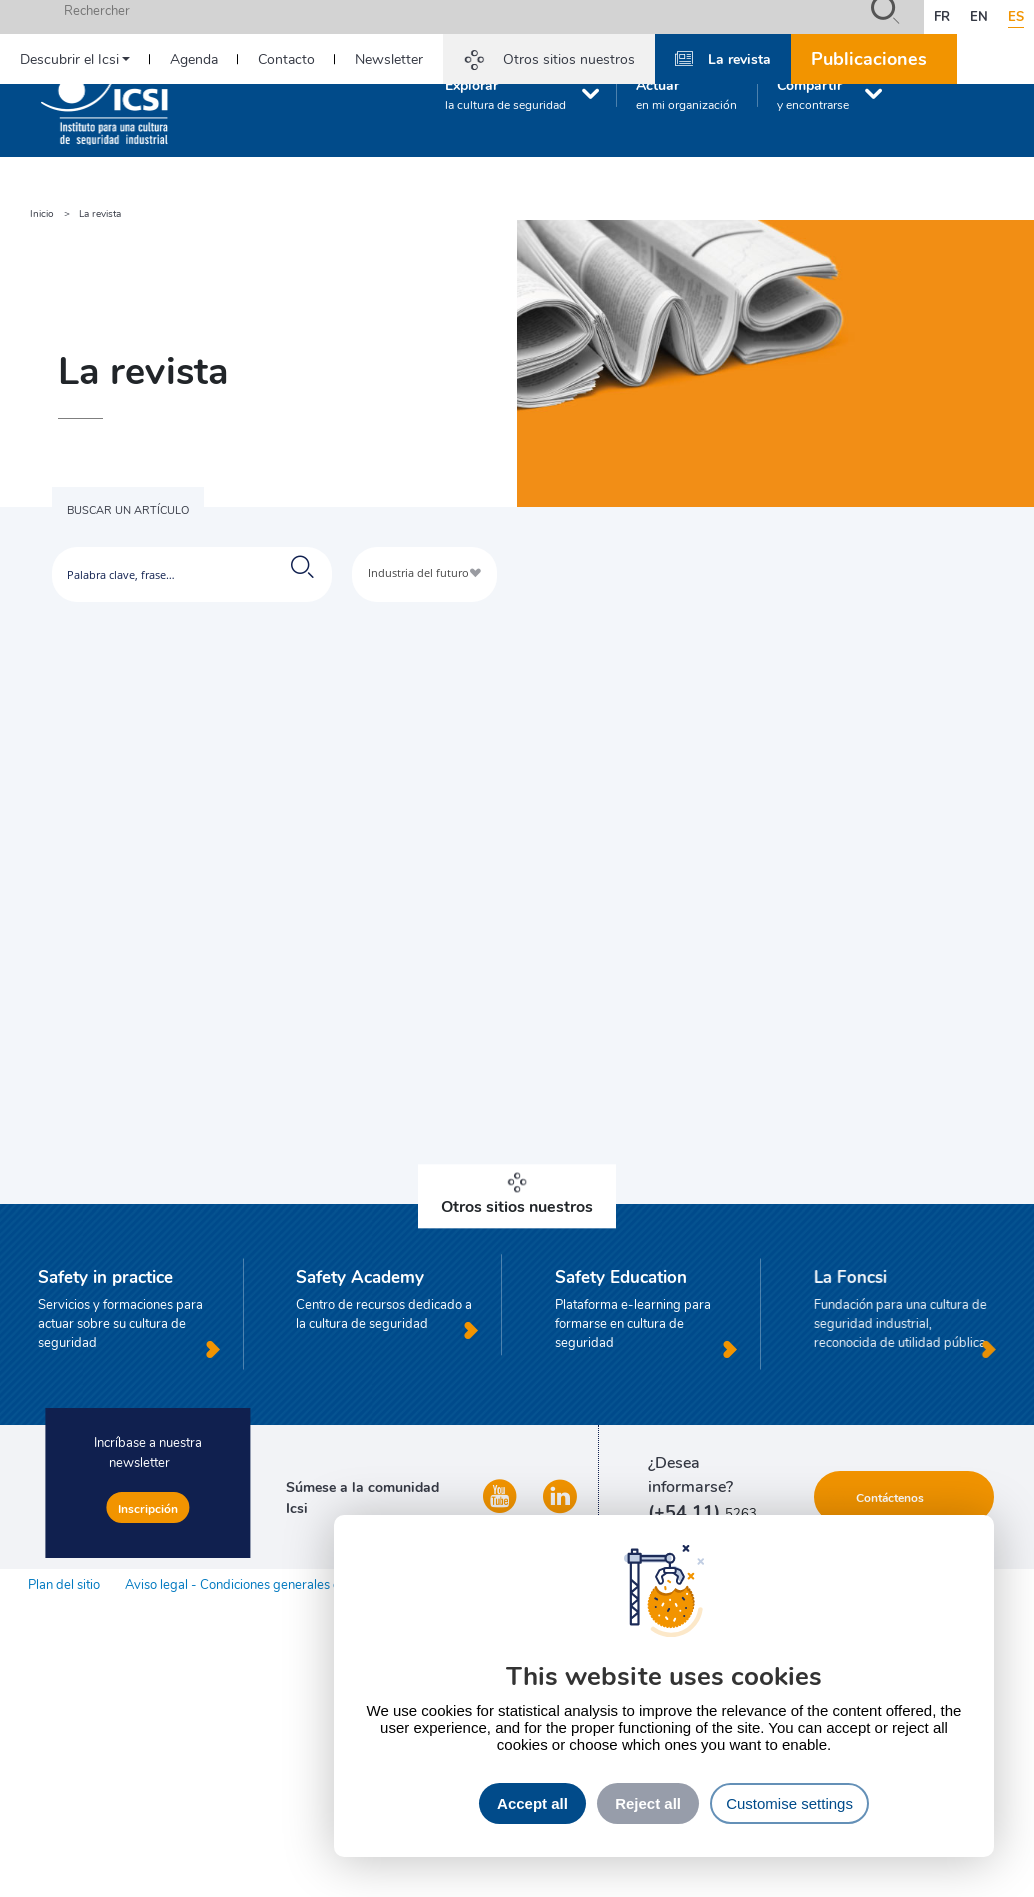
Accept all (532, 1803)
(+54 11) (686, 1511)
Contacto (286, 58)
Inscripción (148, 1508)
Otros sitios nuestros (569, 58)
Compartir (813, 94)
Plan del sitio (64, 1584)
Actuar (686, 94)
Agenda (194, 58)
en (979, 16)
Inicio (42, 213)
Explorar (505, 94)
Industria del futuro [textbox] (418, 572)
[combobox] (424, 574)
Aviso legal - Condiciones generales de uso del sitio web (286, 1584)
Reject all (648, 1803)
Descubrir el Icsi (69, 58)
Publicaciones (869, 58)
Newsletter (389, 58)
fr (942, 16)
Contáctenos (890, 1497)
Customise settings (789, 1803)
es (1016, 16)
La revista (739, 58)
